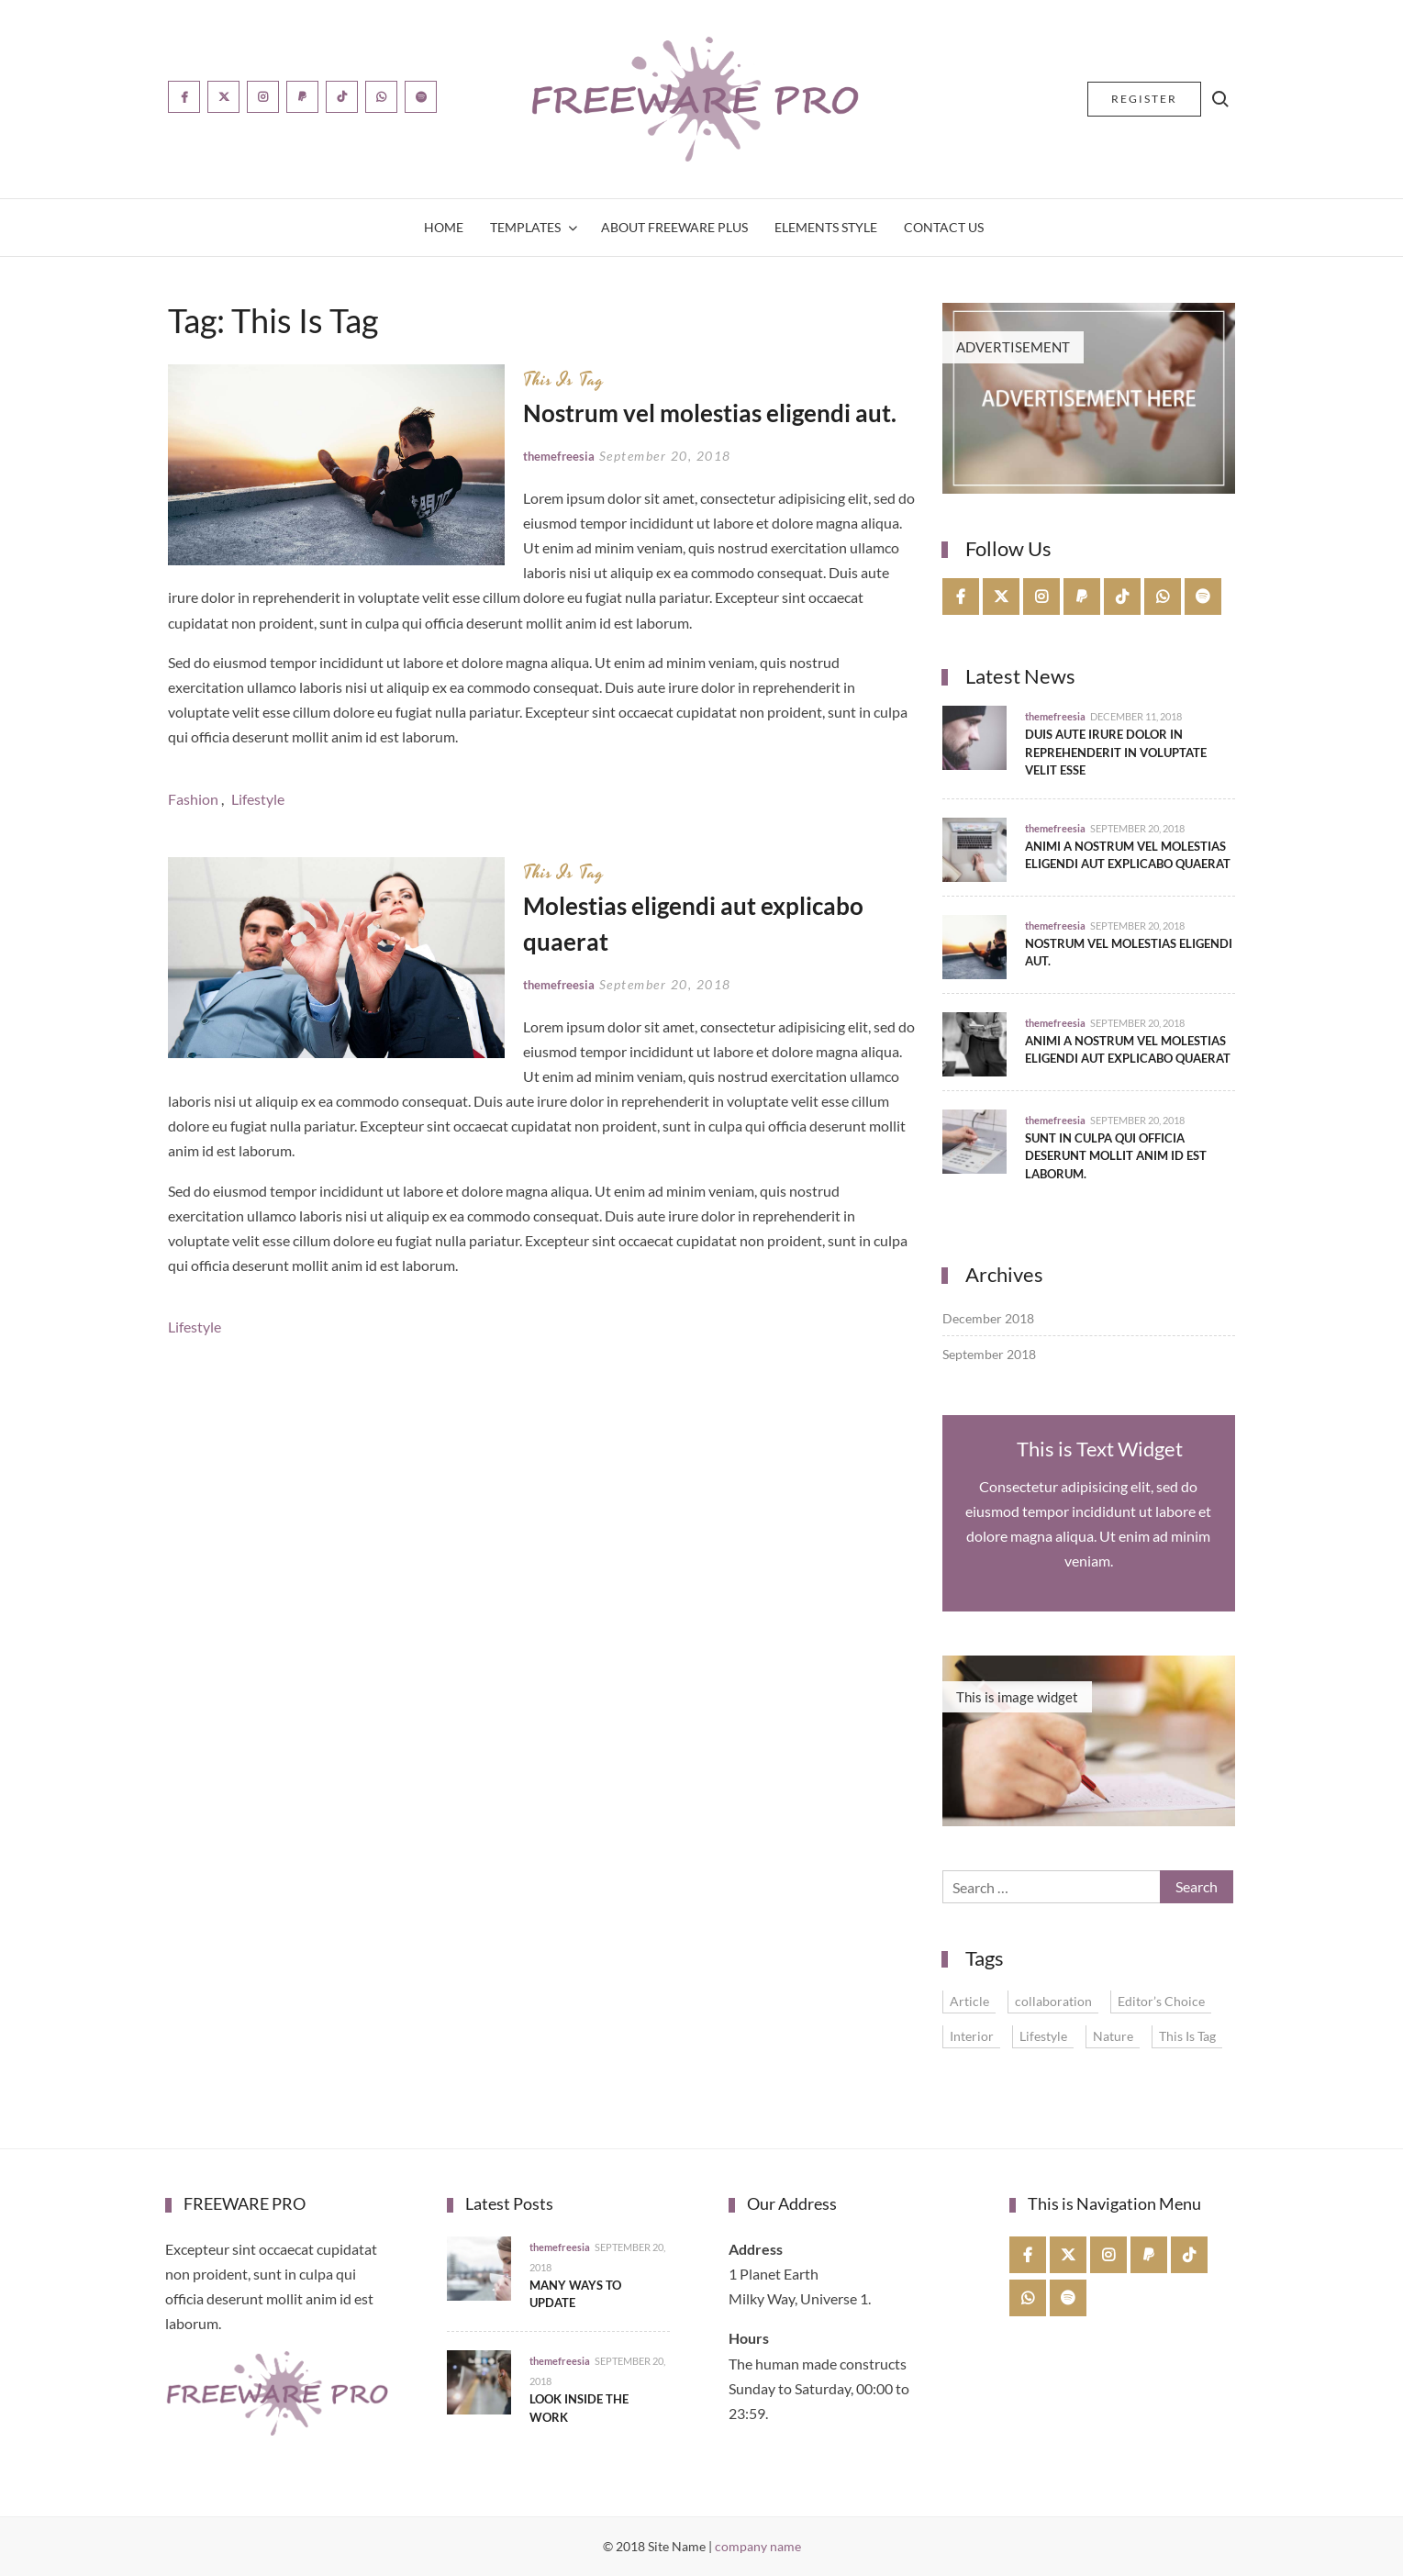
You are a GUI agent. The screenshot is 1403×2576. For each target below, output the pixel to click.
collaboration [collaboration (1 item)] (1053, 2001)
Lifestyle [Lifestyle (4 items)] (1043, 2036)
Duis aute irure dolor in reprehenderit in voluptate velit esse (1116, 752)
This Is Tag (564, 380)
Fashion (193, 799)
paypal (1082, 596)
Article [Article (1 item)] (969, 2001)
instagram (1042, 596)
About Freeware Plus (674, 227)
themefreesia (559, 456)
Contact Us (944, 227)
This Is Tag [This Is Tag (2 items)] (1187, 2036)
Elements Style (825, 227)
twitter (1001, 596)
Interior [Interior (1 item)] (972, 2036)
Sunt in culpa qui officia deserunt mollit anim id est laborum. (1116, 1156)
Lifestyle (257, 799)
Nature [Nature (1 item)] (1113, 2036)
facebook (961, 596)
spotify (1203, 596)
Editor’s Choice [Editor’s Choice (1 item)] (1161, 2001)
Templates (525, 227)
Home (443, 227)
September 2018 (989, 1354)
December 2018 (988, 1318)
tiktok (1122, 596)
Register (1144, 99)
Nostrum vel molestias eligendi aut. (709, 413)
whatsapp (1163, 596)
